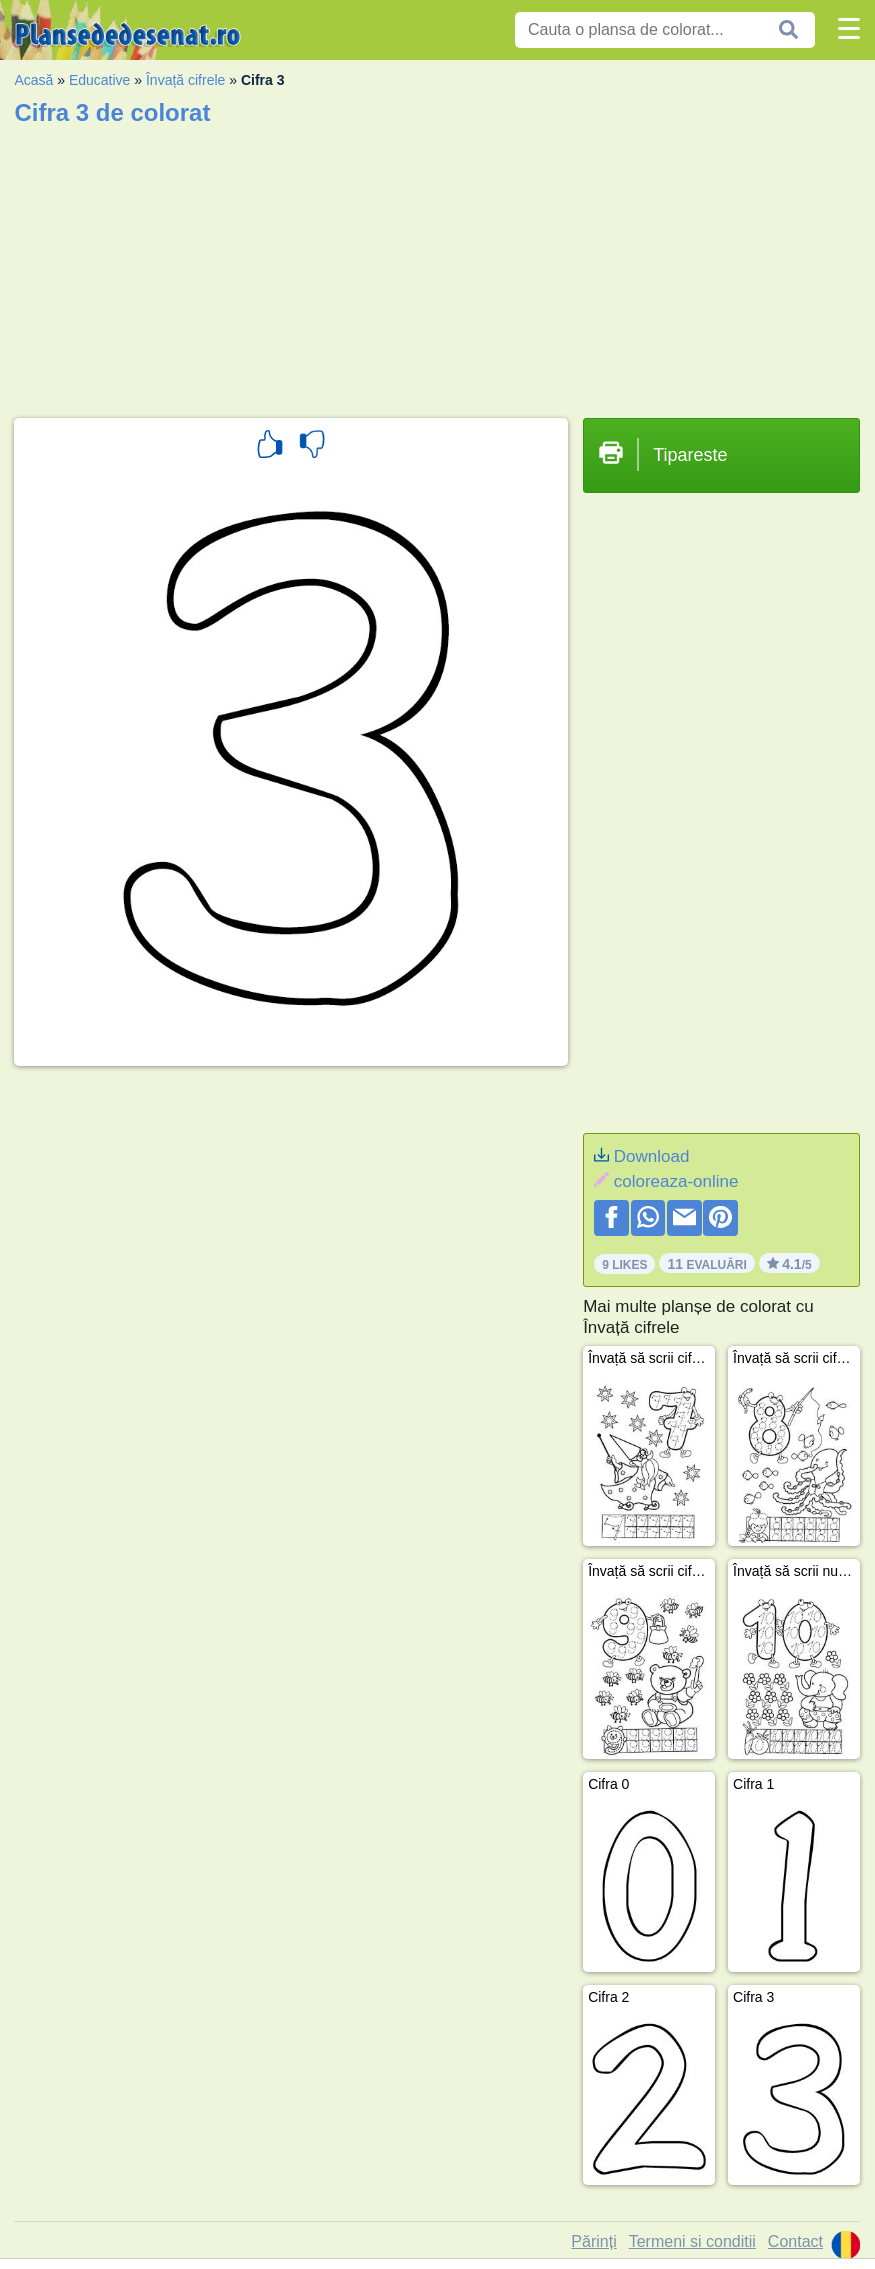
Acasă (33, 80)
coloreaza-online (676, 1181)
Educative (99, 80)
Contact (795, 2241)
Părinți (593, 2241)
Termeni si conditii (692, 2241)
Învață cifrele (185, 80)
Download (652, 1156)
